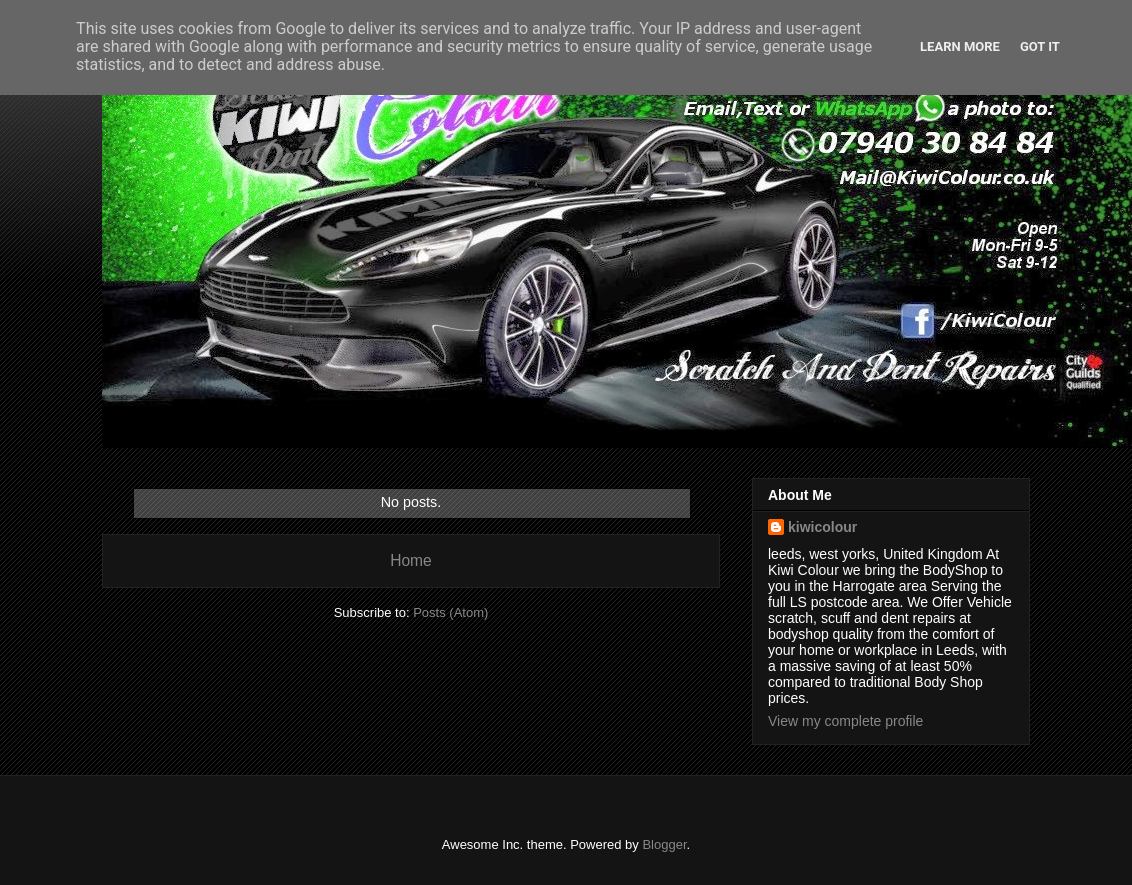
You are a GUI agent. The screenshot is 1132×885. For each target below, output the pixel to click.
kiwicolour (822, 527)
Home (411, 560)
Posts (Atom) (450, 612)
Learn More (960, 46)
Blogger (664, 844)
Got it (1040, 46)
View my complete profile (845, 721)
